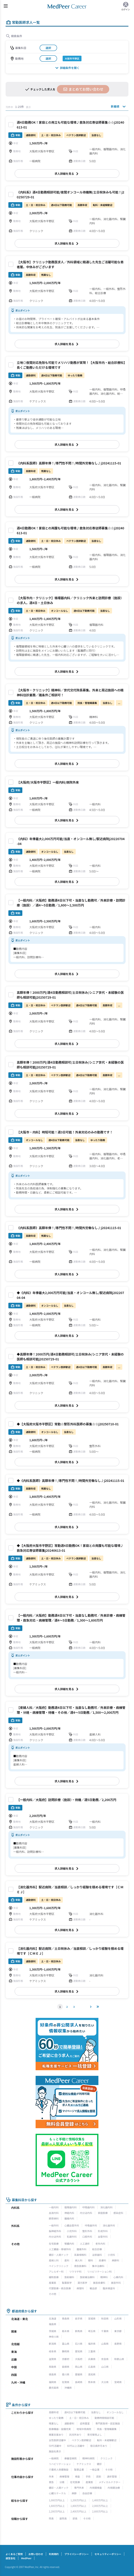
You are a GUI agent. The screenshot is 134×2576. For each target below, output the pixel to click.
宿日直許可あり (98, 2446)
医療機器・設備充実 (60, 2429)
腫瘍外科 (81, 2249)
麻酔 (74, 2493)
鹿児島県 (54, 2387)
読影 (98, 2476)
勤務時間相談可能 (104, 2418)
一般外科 (54, 2225)
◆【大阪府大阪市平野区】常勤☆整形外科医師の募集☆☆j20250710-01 (68, 1424)
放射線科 (69, 2277)
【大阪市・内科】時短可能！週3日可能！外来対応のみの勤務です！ (65, 1132)
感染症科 (118, 2213)
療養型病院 (70, 2458)
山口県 (105, 2366)
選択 (48, 48)
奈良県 (105, 2359)
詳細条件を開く (66, 67)
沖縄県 (68, 2387)
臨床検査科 (109, 2288)
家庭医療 (103, 2213)
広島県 (91, 2366)
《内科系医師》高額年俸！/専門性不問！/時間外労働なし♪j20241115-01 (69, 463)
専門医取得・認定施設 (107, 2423)
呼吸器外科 (91, 2225)
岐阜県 (52, 2351)
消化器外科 (109, 2225)
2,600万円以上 (100, 2511)
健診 (99, 2464)
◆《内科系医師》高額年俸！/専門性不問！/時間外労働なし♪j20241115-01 (70, 1480)
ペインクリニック (58, 2266)
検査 (77, 2476)
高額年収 (54, 2412)
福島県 (52, 2324)
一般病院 (54, 2458)
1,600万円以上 (57, 2506)
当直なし (96, 2412)
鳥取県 (52, 2366)
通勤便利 (69, 2423)
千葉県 (105, 2331)
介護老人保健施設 (58, 2469)
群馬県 (78, 2331)
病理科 (80, 2288)
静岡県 (65, 2351)
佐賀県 (65, 2382)
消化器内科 (106, 2207)
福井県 (91, 2343)
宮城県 (91, 2318)
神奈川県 (54, 2336)
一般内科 (54, 2207)
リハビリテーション (60, 2464)
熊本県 (91, 2382)
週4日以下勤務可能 (74, 2412)
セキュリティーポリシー (108, 2554)
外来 (51, 2476)
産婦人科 (54, 2260)
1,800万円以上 (78, 2506)
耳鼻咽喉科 (80, 2255)
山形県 (118, 2318)
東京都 (118, 2331)
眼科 (90, 2260)
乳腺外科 (72, 2236)
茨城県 (52, 2331)
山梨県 (105, 2343)
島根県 (65, 2366)
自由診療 (87, 2493)
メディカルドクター (109, 2482)
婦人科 (78, 2260)
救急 (51, 2482)
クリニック (106, 2458)
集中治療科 (98, 2266)
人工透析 (85, 2243)
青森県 (65, 2318)
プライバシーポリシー (76, 2554)
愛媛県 (78, 2374)
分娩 (61, 2482)
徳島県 (52, 2374)
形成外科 (103, 2231)
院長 (51, 2518)
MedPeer (26, 2558)
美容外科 (116, 2282)
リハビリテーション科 (99, 2271)
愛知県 (78, 2351)
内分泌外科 (55, 2236)
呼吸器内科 (88, 2207)
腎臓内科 (69, 2243)
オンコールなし (115, 2412)
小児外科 (72, 2231)
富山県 (65, 2343)
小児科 (111, 2255)
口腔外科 (87, 2236)
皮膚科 (102, 2260)
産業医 (52, 2282)
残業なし (54, 2423)
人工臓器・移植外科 (60, 2249)
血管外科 (103, 2236)
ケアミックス (84, 2464)
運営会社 (10, 2558)
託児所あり (75, 2434)
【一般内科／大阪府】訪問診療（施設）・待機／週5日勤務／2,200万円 (66, 1799)
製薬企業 (79, 2469)
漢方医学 (82, 2282)
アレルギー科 (56, 2271)
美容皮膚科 (99, 2282)
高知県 (91, 2374)
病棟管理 (64, 2476)
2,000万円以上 (100, 2506)
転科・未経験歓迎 (107, 2440)
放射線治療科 (87, 2277)
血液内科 (54, 2213)
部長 (75, 2518)
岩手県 (78, 2318)
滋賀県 (52, 2359)
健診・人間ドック (58, 2255)
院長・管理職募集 (107, 2429)
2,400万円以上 (78, 2511)
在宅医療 (54, 2243)
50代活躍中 (55, 2446)
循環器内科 (70, 2207)
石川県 (78, 2343)
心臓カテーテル (57, 2493)
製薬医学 (67, 2282)
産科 (66, 2260)
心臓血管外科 (71, 2225)
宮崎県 (118, 2382)
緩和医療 (54, 2277)
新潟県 (52, 2343)
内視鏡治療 (114, 2487)
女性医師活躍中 (57, 2440)
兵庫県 (91, 2359)
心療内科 (118, 2277)
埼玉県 (91, 2331)
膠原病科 (54, 2218)
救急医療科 (80, 2266)
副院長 (63, 2518)
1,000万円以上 (57, 2500)
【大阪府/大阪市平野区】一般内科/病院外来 (48, 782)
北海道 (52, 2318)
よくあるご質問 (14, 2554)
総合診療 (97, 2249)
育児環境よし (94, 2434)
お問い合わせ (35, 2554)
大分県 (105, 2382)
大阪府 (78, 2359)
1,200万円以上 (78, 2500)
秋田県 (105, 2318)
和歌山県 (119, 2359)
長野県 (118, 2343)
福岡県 (52, 2382)
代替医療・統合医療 (60, 2288)
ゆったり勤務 (56, 2418)
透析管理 (112, 2476)
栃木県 (65, 2331)
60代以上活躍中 (76, 2446)
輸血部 (93, 2288)
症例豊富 (85, 2423)
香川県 (65, 2374)
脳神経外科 (55, 2231)
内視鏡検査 (96, 2487)
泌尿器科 (97, 2255)
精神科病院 (88, 2458)
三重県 (91, 2351)
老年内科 (100, 2243)
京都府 (65, 2359)
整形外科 (87, 2231)
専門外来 (79, 2487)
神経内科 (69, 2213)
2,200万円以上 (57, 2511)
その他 (52, 2294)
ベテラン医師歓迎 (81, 2440)
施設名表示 (55, 2451)
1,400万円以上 (100, 2500)
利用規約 (54, 2554)
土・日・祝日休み (79, 2418)
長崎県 (78, 2382)
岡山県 (78, 2366)
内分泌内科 (86, 2213)
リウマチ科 (75, 2271)
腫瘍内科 (69, 2218)
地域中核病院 (84, 2429)
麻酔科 (115, 2260)
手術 (88, 2476)
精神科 (104, 2277)
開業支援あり (56, 2434)
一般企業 (94, 2469)
